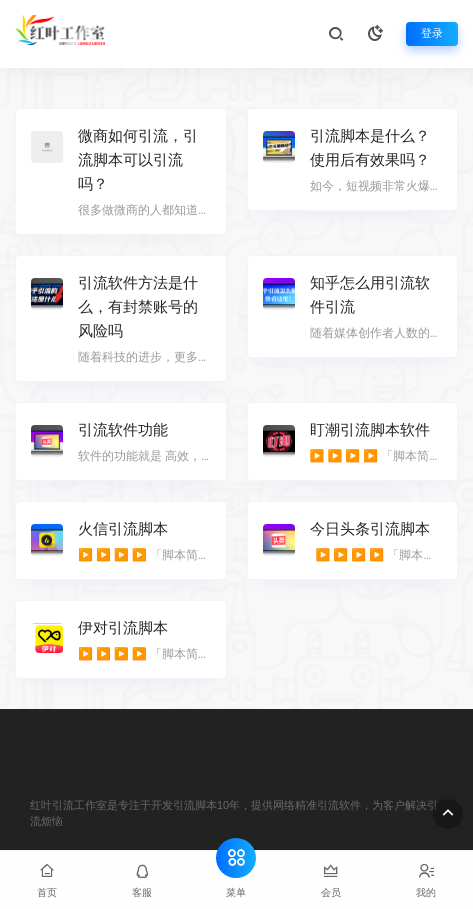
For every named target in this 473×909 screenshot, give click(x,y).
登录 (432, 33)
